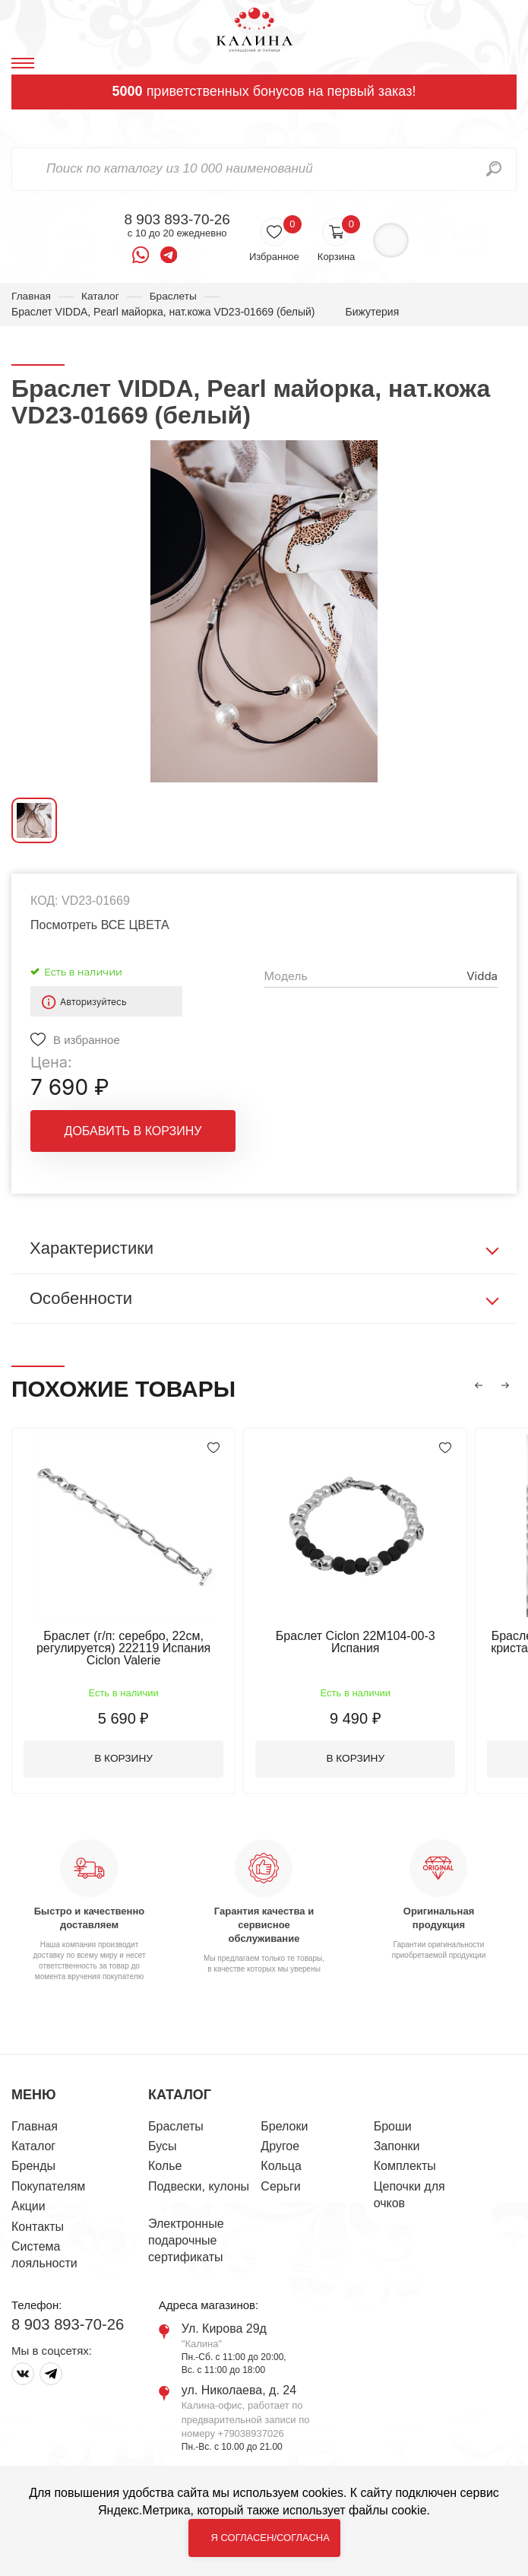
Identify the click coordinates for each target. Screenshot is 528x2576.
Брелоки (284, 2127)
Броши (393, 2127)
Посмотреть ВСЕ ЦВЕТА (99, 925)
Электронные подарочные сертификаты (186, 2242)
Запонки (397, 2147)
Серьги (280, 2187)
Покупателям (48, 2187)
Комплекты (405, 2167)
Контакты (37, 2228)
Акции (28, 2207)
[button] (478, 1386)
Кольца (281, 2167)
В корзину (126, 1760)
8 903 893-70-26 (176, 219)
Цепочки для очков (409, 2196)
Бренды (33, 2167)
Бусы (162, 2147)
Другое (280, 2147)
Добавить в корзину (133, 1131)
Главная (31, 296)
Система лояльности (44, 2256)
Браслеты (175, 296)
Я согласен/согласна (270, 2537)
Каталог (101, 296)
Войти (391, 240)
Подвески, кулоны (198, 2187)
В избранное (86, 1039)
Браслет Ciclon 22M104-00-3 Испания (361, 1642)
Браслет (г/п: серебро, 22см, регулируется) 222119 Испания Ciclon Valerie (125, 1648)
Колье (165, 2167)
